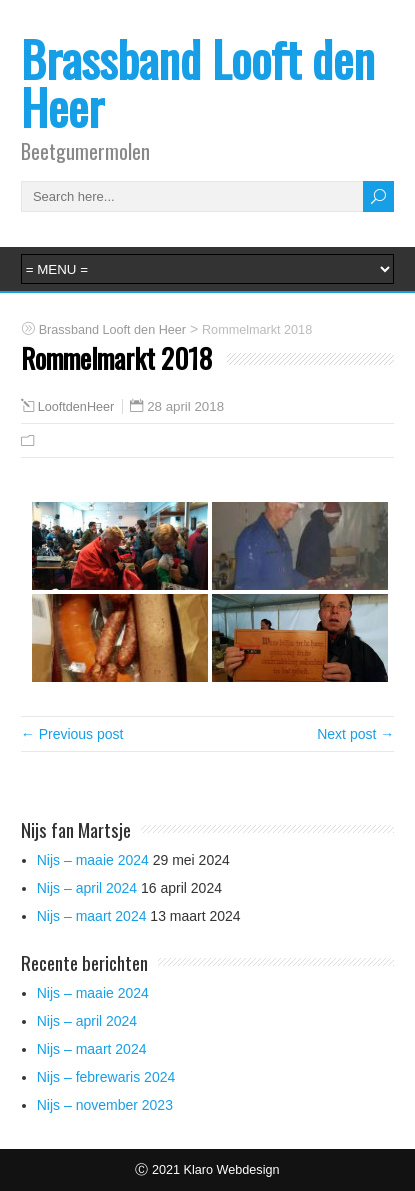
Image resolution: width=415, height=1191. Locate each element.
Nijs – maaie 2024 (93, 860)
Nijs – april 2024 (87, 888)
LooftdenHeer (76, 407)
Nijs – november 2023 (105, 1105)
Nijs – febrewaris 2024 (106, 1077)
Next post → (355, 734)
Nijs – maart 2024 (92, 916)
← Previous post (72, 734)
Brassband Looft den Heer (198, 82)
